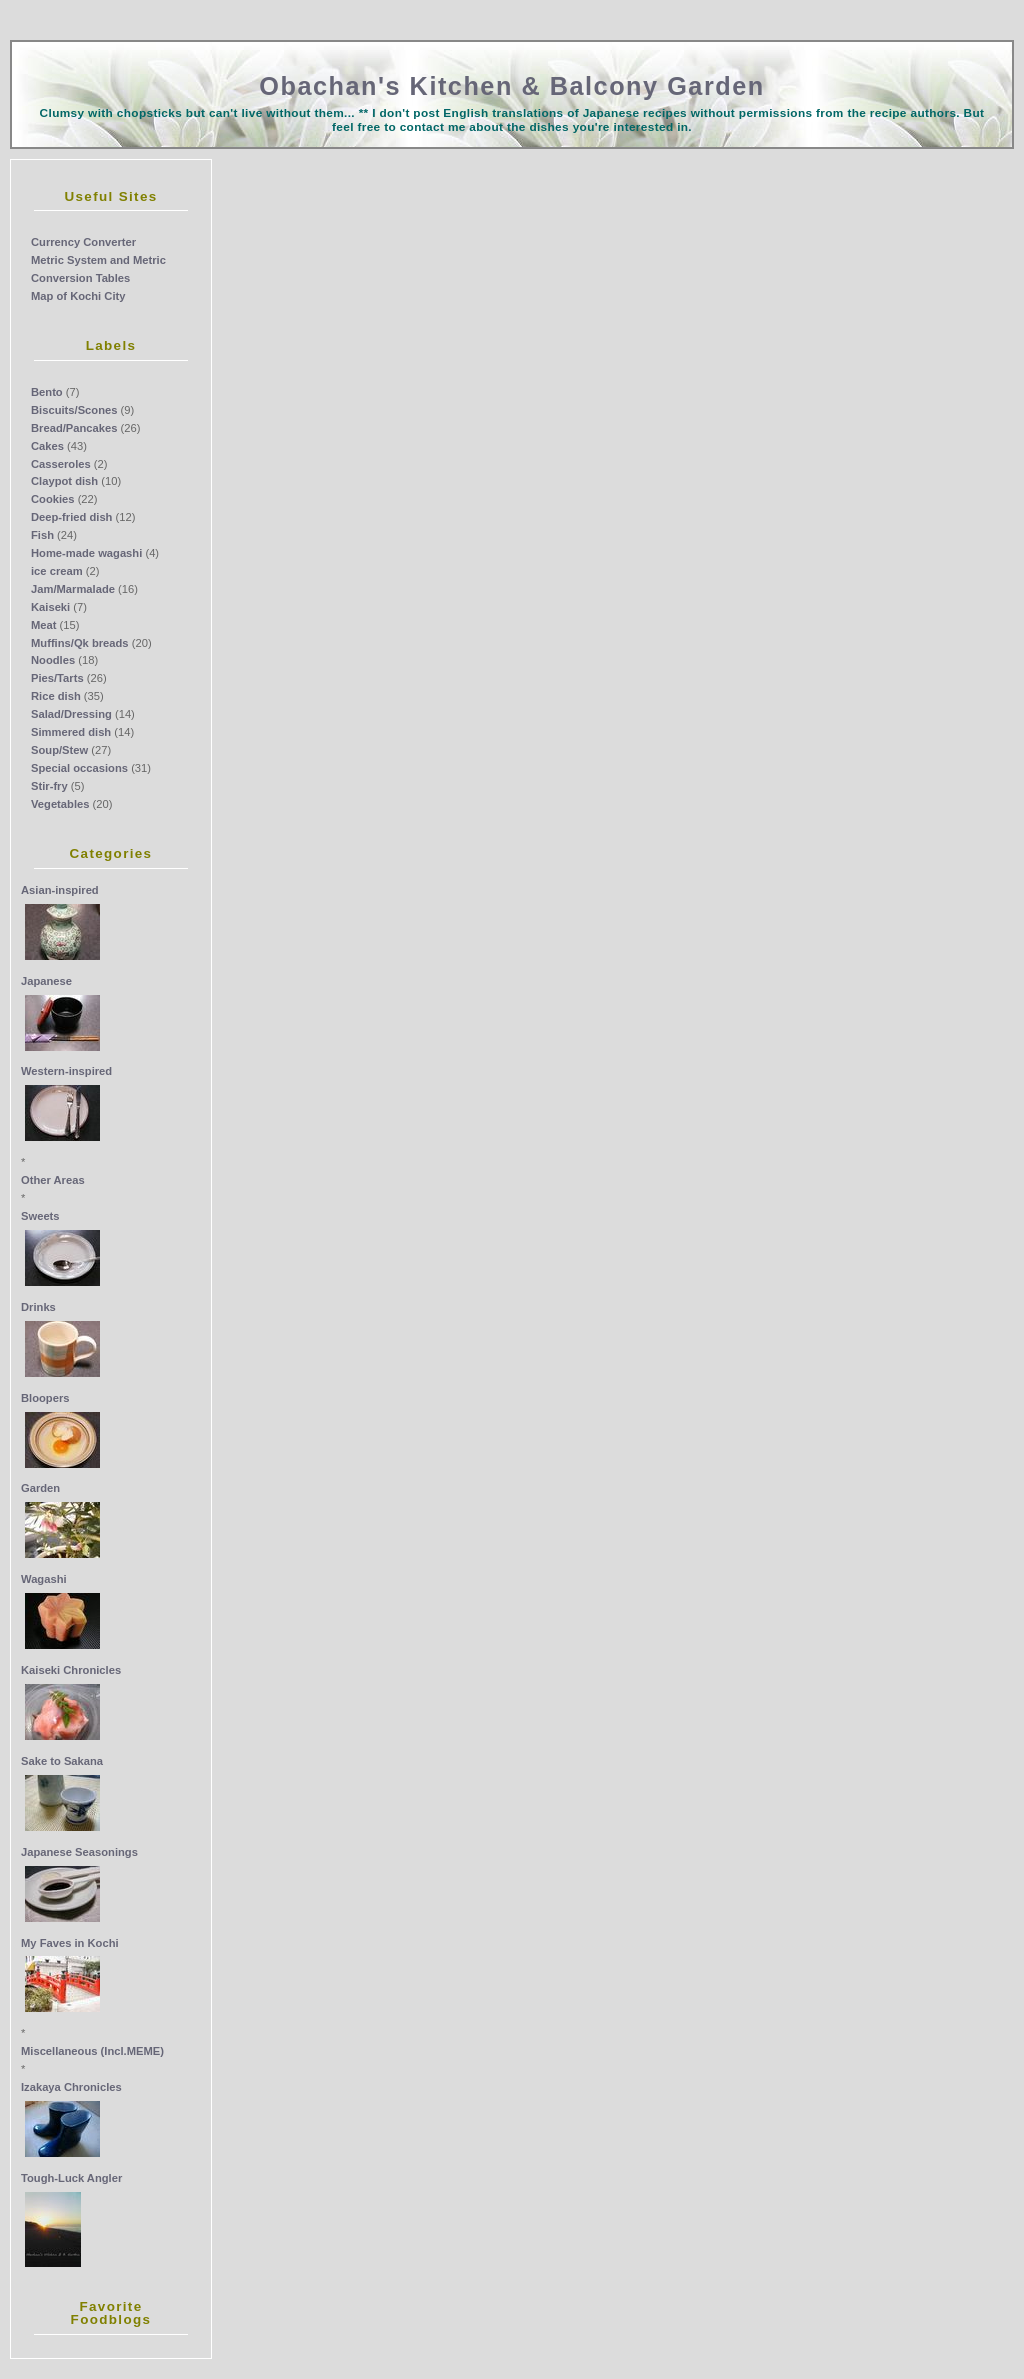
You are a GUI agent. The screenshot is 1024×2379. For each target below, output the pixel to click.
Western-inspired (66, 1071)
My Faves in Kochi (70, 1943)
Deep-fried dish (71, 517)
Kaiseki (50, 607)
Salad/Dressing (71, 714)
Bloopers (45, 1398)
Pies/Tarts (57, 678)
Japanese (46, 981)
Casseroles (61, 464)
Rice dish (56, 696)
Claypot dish (64, 481)
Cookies (53, 499)
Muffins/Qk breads (80, 643)
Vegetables (60, 804)
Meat (44, 625)
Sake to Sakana (62, 1761)
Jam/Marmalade (73, 589)
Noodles (53, 660)
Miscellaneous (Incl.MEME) (92, 2051)
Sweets (40, 1216)
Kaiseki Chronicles (71, 1670)
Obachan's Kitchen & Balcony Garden (511, 86)
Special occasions (79, 768)
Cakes (47, 446)
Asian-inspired (60, 890)
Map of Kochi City (78, 296)
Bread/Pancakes (74, 428)
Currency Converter (83, 242)
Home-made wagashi (86, 553)
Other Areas (53, 1180)
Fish (42, 535)
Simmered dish (71, 732)
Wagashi (44, 1579)
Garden (40, 1488)
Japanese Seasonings (79, 1852)
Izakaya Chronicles (71, 2087)
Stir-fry (49, 786)
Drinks (38, 1307)
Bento (47, 392)
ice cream (57, 571)
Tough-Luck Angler (71, 2178)
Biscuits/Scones (74, 410)
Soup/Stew (59, 750)
